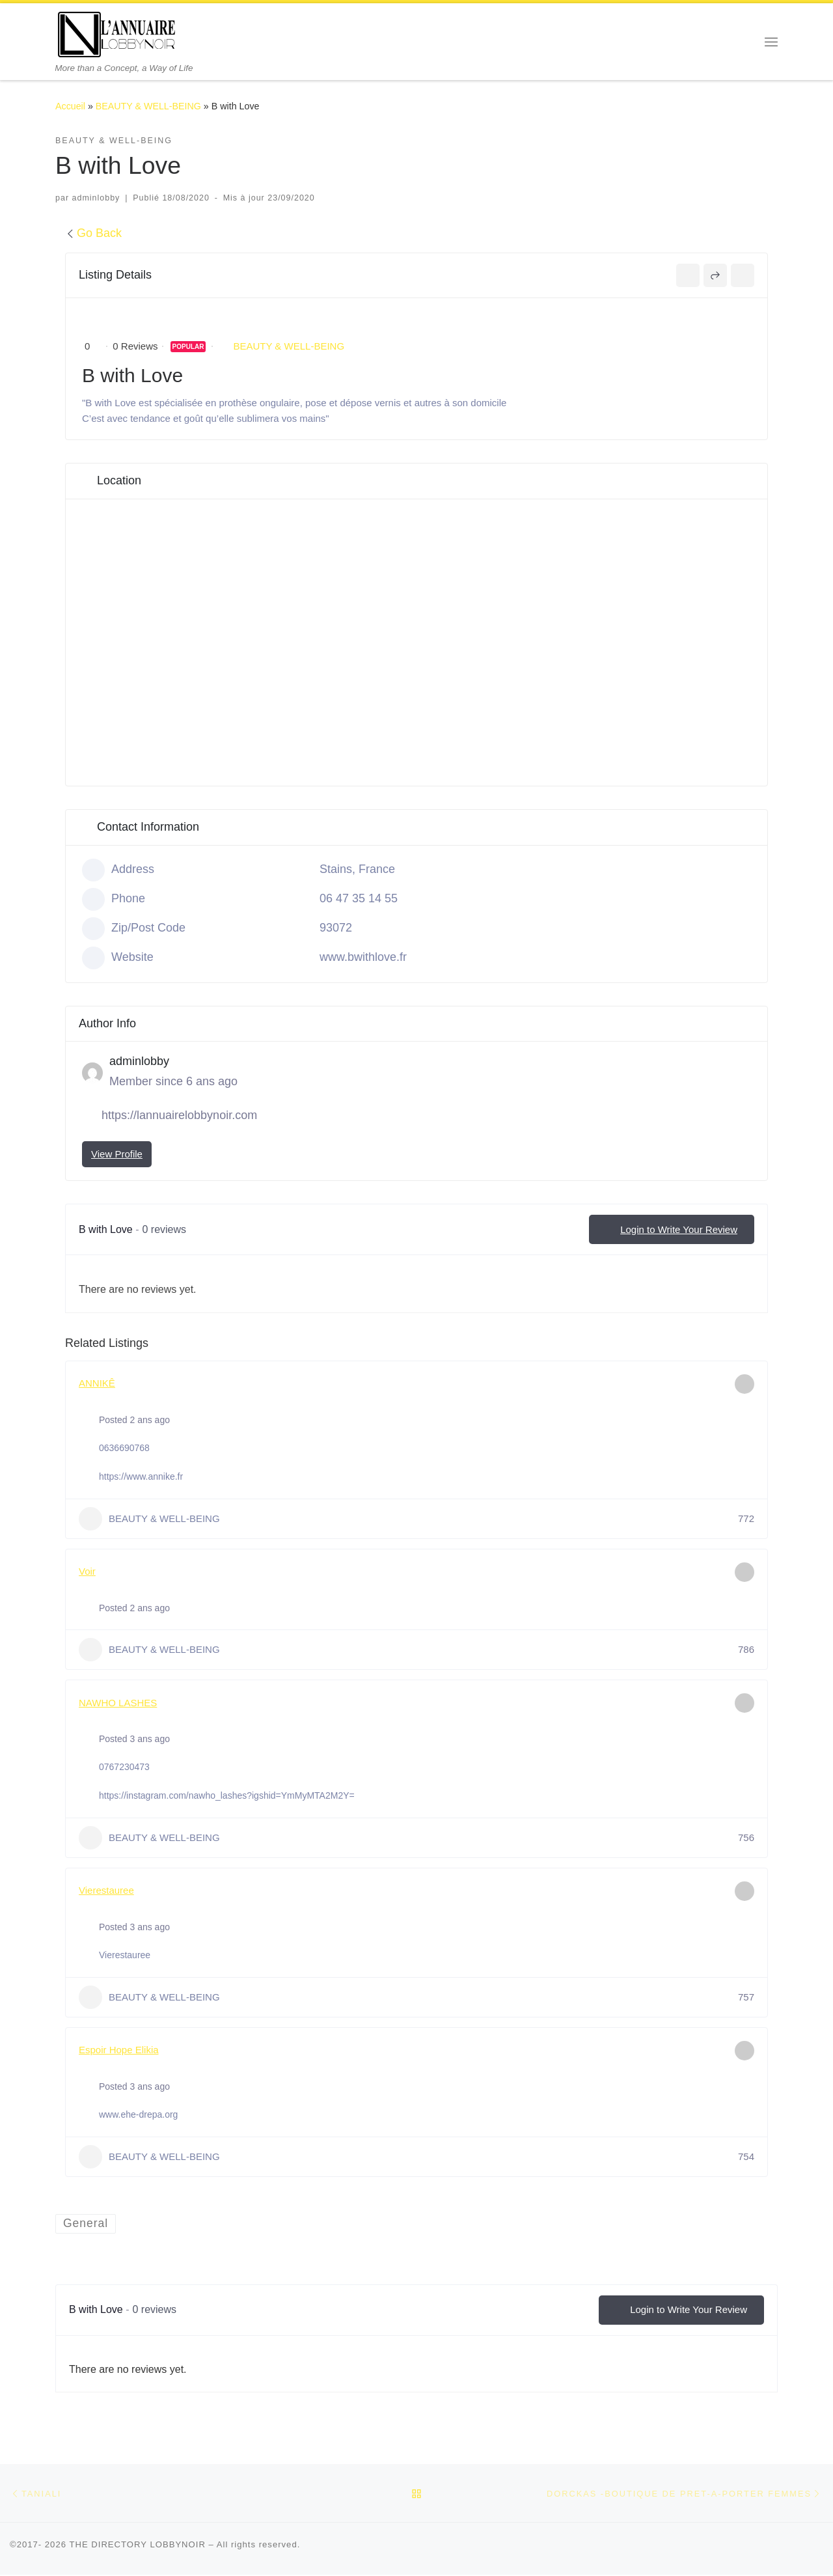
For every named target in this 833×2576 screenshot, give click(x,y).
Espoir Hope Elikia (119, 2049)
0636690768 (124, 1448)
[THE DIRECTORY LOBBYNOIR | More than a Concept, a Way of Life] (117, 33)
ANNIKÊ (97, 1383)
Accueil (70, 106)
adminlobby (96, 197)
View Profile (117, 1153)
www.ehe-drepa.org (138, 2114)
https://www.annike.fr (141, 1476)
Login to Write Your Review (671, 1230)
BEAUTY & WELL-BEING (148, 106)
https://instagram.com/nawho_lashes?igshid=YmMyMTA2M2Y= (227, 1795)
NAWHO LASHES (118, 1702)
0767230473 (124, 1767)
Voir (87, 1571)
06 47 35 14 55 (359, 898)
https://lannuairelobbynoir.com (179, 1115)
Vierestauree (106, 1890)
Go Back (93, 233)
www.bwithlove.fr (363, 956)
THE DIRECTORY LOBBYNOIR (137, 2546)
